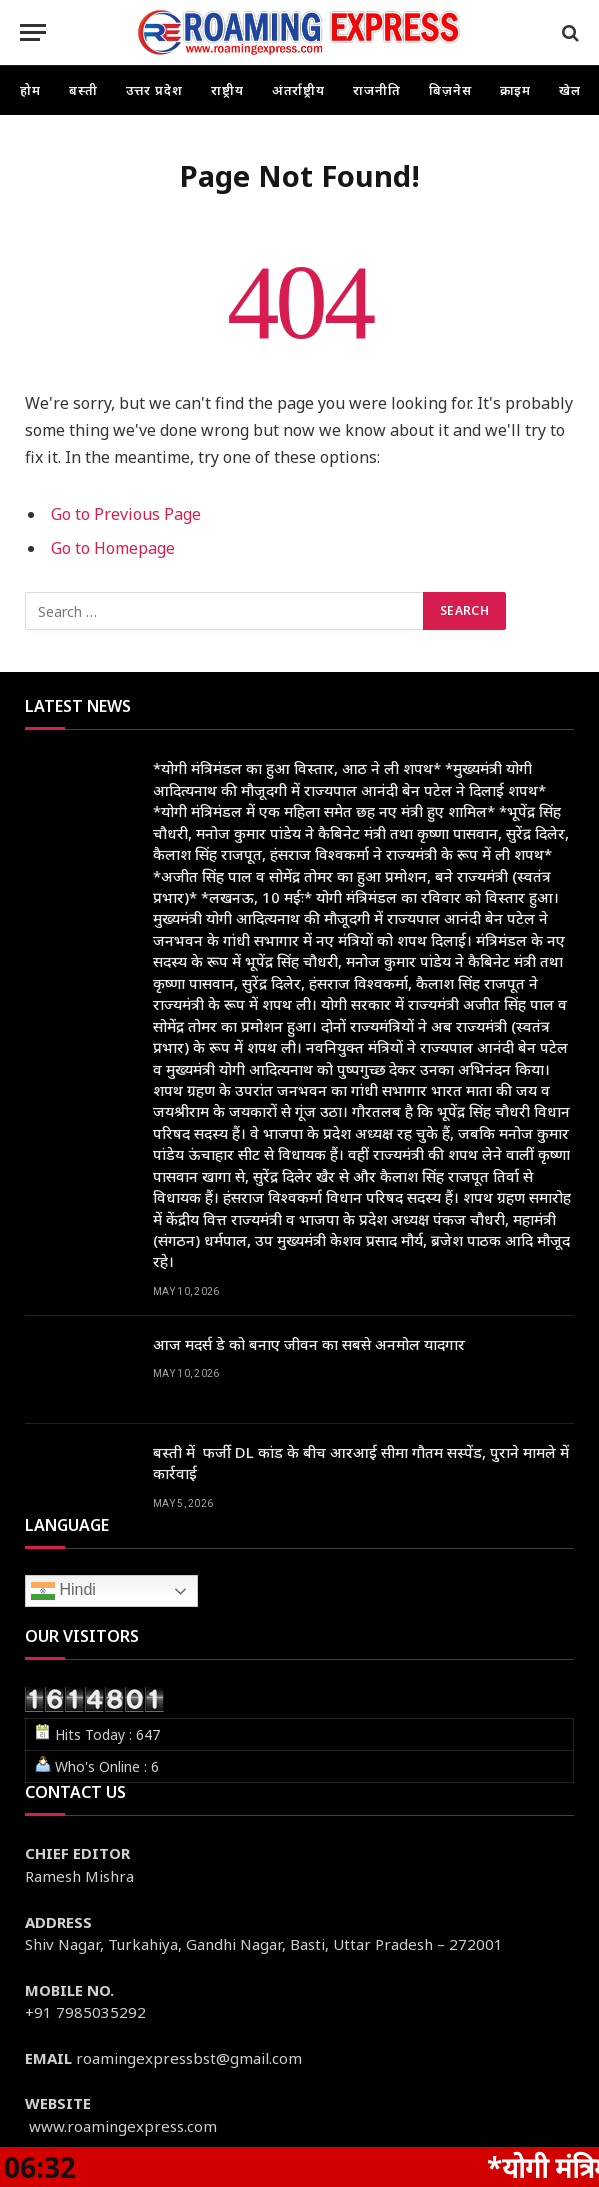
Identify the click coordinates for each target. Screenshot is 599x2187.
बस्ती (83, 90)
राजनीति (377, 90)
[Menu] (33, 32)
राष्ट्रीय (227, 90)
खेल (570, 90)
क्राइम (516, 90)
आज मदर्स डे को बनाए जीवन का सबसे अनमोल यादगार (309, 1344)
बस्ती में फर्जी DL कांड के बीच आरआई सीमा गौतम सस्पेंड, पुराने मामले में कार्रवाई (361, 1462)
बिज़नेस (450, 90)
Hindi (63, 1591)
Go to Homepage (113, 548)
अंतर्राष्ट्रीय (299, 90)
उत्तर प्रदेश (154, 90)
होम (30, 90)
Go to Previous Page (126, 514)
